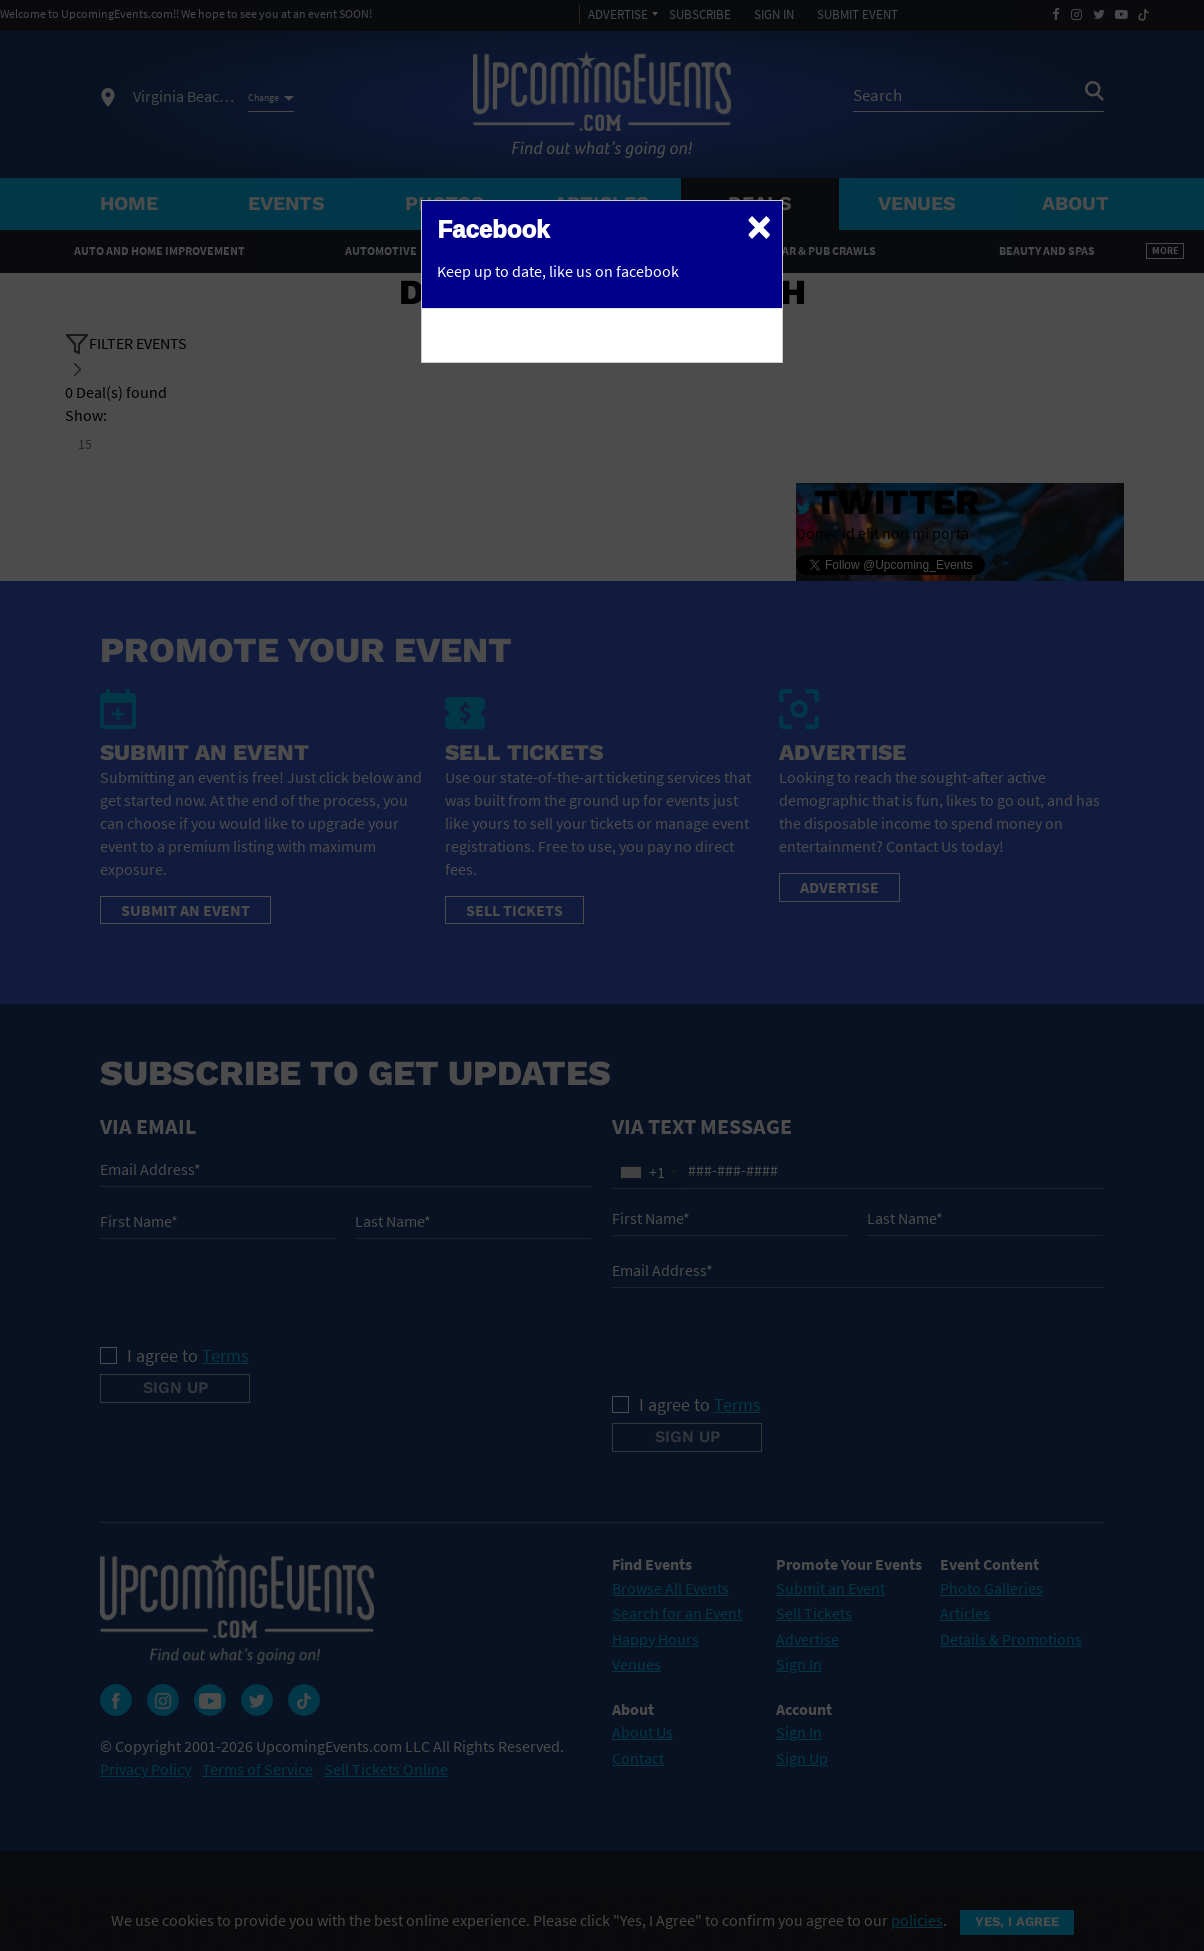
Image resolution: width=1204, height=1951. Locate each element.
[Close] (759, 226)
